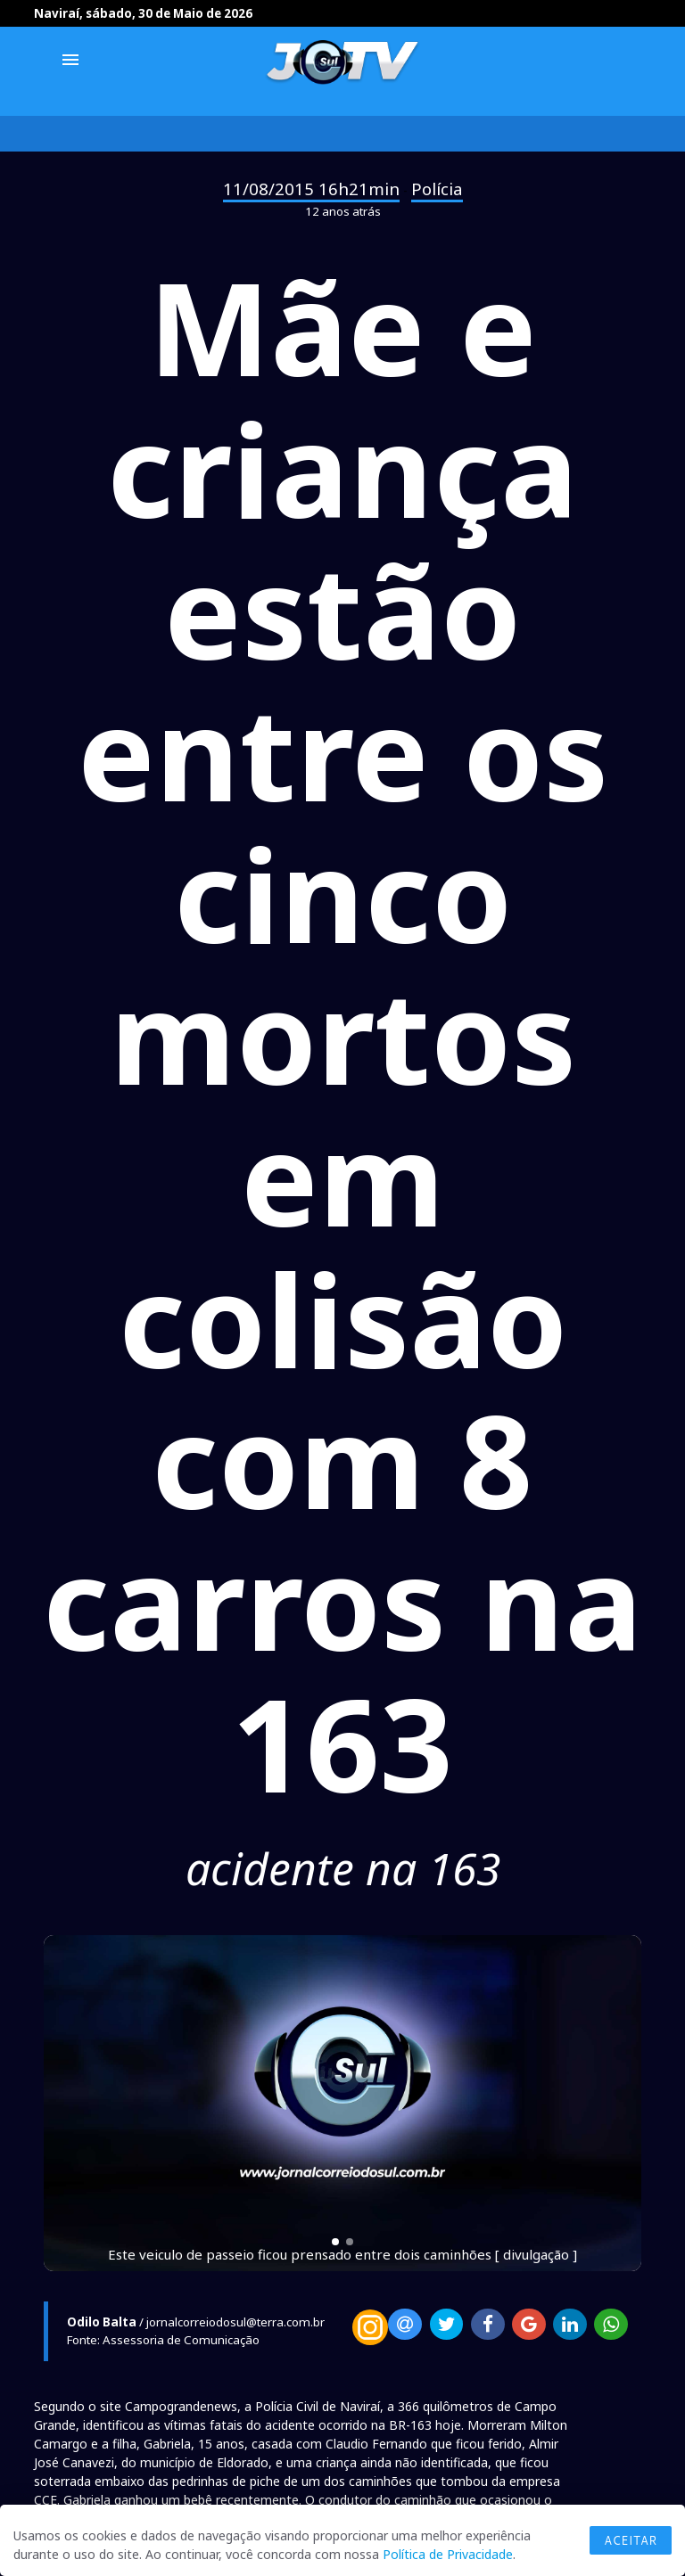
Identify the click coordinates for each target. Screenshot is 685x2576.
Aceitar (630, 2540)
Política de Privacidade (448, 2554)
